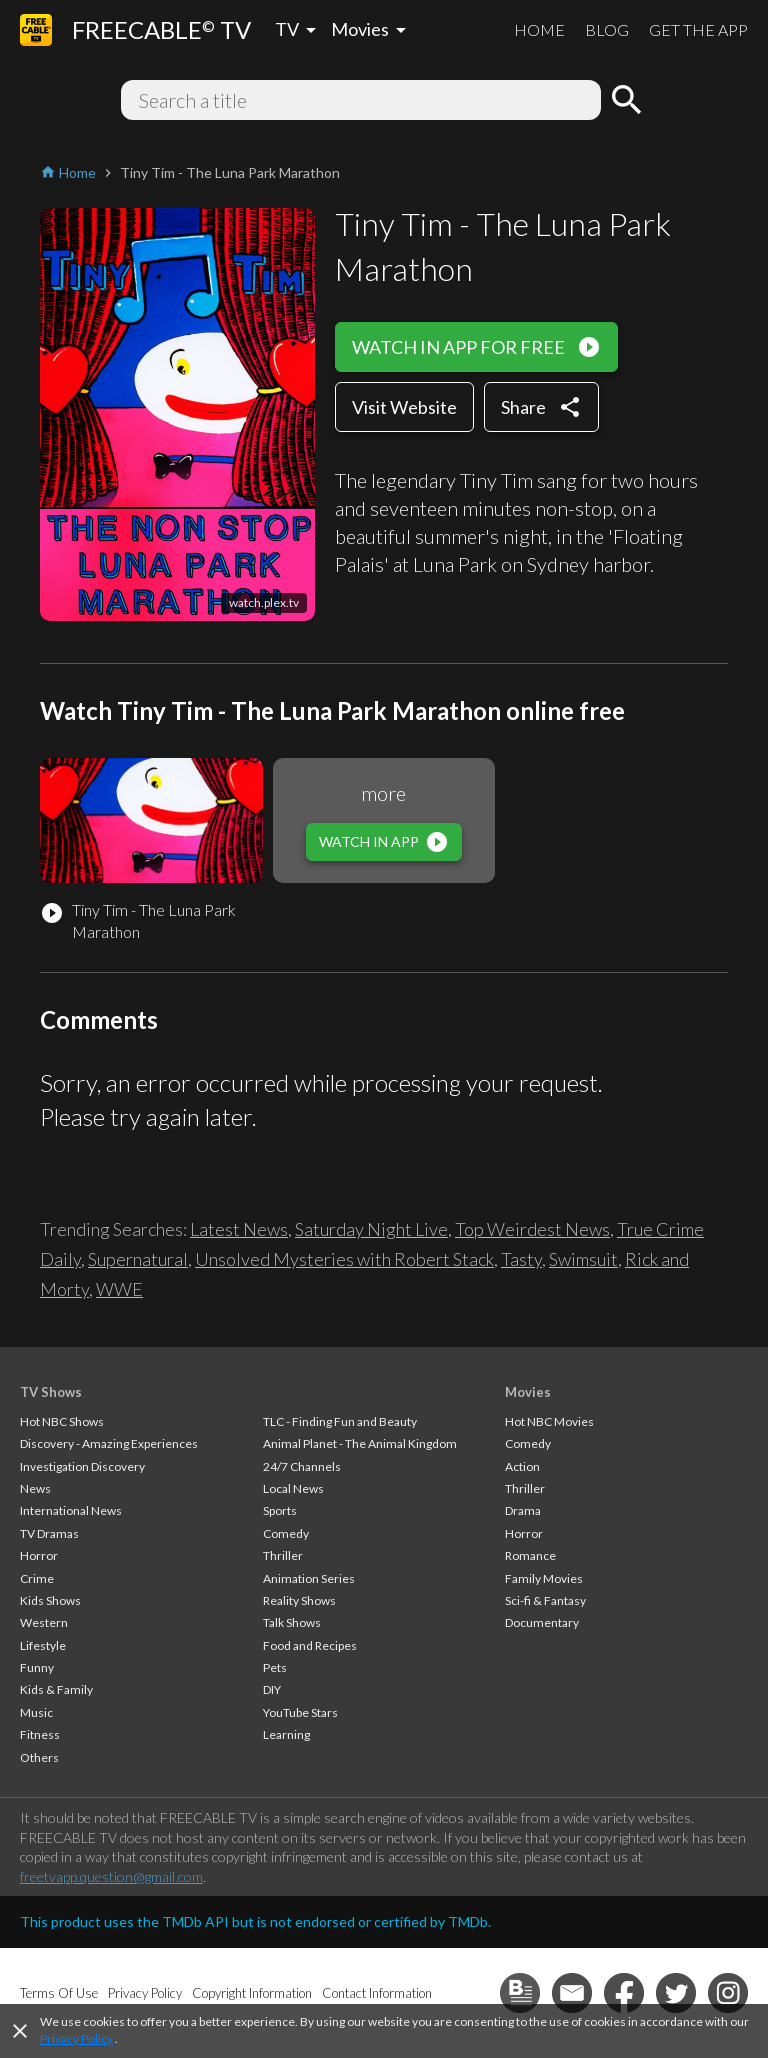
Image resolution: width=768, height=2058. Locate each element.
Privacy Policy (76, 2038)
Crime (37, 1578)
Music (36, 1712)
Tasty (521, 1259)
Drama (523, 1510)
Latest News (239, 1229)
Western (44, 1622)
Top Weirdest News (532, 1229)
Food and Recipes (310, 1645)
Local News (293, 1488)
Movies (528, 1392)
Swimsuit (583, 1259)
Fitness (40, 1734)
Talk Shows (292, 1622)
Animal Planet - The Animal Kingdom (360, 1443)
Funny (37, 1667)
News (35, 1488)
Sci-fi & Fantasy (545, 1600)
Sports (280, 1510)
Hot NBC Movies (549, 1421)
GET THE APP (698, 29)
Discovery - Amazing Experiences (109, 1443)
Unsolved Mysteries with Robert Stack (344, 1259)
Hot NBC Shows (62, 1421)
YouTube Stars (300, 1712)
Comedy (286, 1533)
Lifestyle (43, 1645)
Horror (39, 1555)
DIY (272, 1689)
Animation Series (309, 1578)
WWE (119, 1289)
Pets (275, 1667)
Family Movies (544, 1578)
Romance (530, 1555)
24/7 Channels (302, 1466)
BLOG (607, 29)
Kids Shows (50, 1600)
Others (39, 1757)
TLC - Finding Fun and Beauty (340, 1421)
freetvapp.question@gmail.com (111, 1876)
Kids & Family (56, 1689)
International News (71, 1510)
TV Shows (51, 1392)
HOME (539, 29)
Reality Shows (299, 1600)
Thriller (283, 1555)
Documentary (542, 1622)
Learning (286, 1734)
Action (522, 1466)
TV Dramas (49, 1533)
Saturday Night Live (371, 1229)
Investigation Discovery (82, 1466)
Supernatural (138, 1259)
